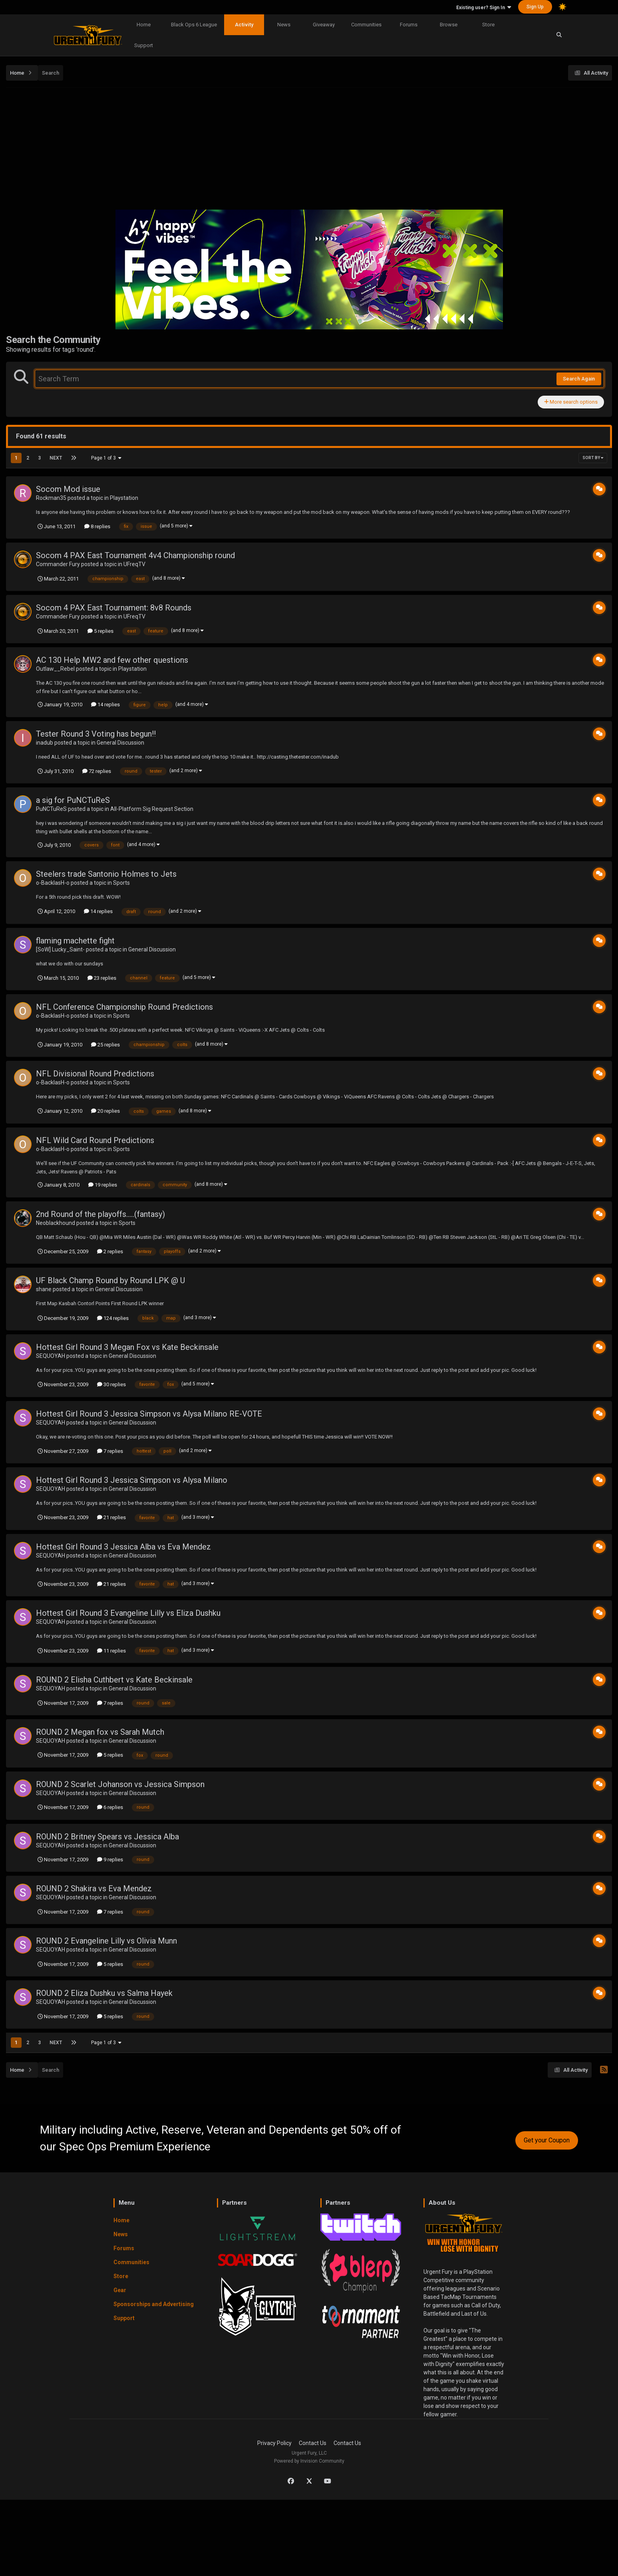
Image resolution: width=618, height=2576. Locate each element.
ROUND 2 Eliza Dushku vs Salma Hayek (104, 1993)
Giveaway (324, 25)
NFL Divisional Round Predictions (95, 1073)
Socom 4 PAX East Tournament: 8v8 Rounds (113, 607)
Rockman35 (51, 498)
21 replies (111, 1517)
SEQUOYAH (50, 1356)
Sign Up (535, 7)
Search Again (579, 379)
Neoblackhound (55, 1223)
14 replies (105, 704)
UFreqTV (134, 564)
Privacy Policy (274, 2443)
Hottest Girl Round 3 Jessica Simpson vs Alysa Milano (131, 1480)
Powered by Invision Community (309, 2461)
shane (44, 1289)
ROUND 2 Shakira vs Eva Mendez (94, 1888)
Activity (244, 25)
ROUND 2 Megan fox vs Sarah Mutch (100, 1732)
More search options (571, 402)
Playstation (124, 498)
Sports (121, 883)
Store (488, 25)
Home (144, 25)
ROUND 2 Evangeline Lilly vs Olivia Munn (106, 1941)
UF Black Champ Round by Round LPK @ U (110, 1280)
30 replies (111, 1384)
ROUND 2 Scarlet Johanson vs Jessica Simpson (120, 1784)
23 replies (101, 978)
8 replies (97, 526)
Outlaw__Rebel (55, 669)
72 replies (96, 771)
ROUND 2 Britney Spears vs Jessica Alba (107, 1836)
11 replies (111, 1651)
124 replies (113, 1318)
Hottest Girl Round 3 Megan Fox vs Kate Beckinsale (127, 1347)
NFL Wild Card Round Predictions (95, 1140)
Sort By (592, 458)
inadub (44, 742)
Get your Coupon (547, 2140)
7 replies (110, 1451)
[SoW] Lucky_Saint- (60, 949)
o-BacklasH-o (53, 883)
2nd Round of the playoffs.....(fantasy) (100, 1214)
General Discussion (120, 742)
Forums (408, 25)
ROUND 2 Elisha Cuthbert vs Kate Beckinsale (114, 1679)
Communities (366, 25)
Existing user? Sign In (483, 7)
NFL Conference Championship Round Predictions (124, 1007)
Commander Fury (58, 564)
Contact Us (312, 2443)
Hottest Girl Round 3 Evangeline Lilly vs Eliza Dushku (128, 1613)
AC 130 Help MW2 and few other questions (112, 660)
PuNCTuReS (51, 809)
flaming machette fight (75, 940)
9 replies (110, 1860)
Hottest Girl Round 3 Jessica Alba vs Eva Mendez (123, 1547)
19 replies (102, 1185)
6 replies (110, 1807)
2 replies (110, 1251)
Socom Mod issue (68, 489)
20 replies (105, 1111)
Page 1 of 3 (106, 458)
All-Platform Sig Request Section (151, 809)
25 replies (105, 1045)
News (283, 25)
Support (143, 45)
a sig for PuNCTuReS (73, 800)
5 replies (100, 631)
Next (56, 458)
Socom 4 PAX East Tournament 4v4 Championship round (135, 555)
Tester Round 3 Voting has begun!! (96, 734)
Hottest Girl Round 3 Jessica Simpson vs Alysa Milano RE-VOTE (149, 1414)
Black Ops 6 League (194, 25)
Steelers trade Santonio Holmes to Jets (106, 874)
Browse (448, 25)
